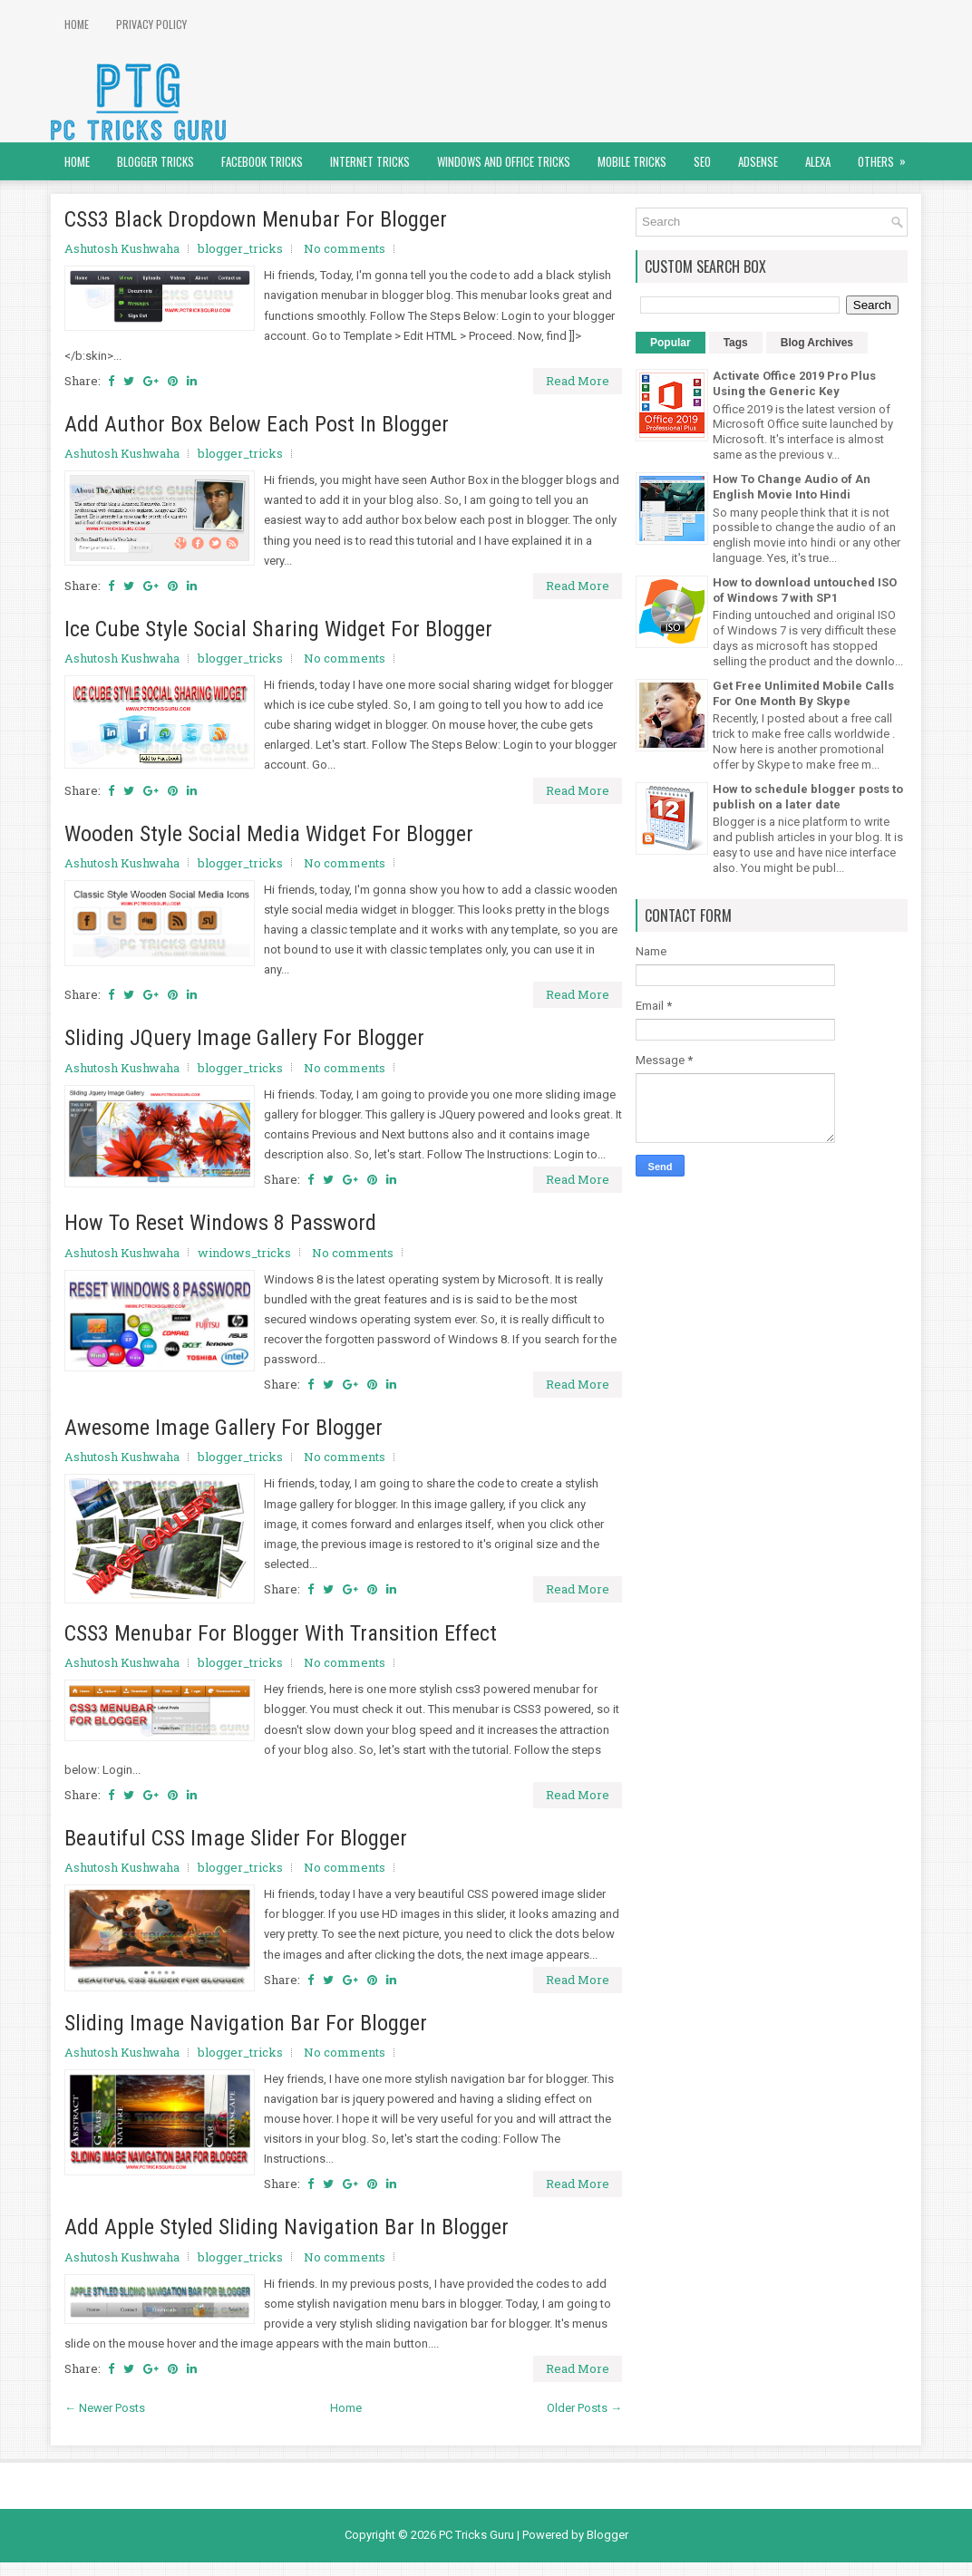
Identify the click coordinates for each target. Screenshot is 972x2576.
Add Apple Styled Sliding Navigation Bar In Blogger (286, 2227)
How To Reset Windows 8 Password (220, 1223)
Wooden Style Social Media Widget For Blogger (268, 834)
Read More (577, 381)
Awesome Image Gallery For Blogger (223, 1427)
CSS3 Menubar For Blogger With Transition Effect (280, 1633)
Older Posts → (584, 2408)
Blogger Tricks (155, 161)
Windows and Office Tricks (503, 161)
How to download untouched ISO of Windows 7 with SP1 (805, 590)
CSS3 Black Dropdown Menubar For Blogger (255, 219)
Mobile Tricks (632, 161)
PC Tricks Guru (476, 2535)
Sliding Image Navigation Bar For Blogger (245, 2023)
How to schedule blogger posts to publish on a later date (808, 796)
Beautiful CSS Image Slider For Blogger (235, 1838)
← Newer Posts (104, 2408)
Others (888, 156)
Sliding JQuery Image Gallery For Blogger (244, 1038)
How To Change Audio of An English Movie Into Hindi (791, 486)
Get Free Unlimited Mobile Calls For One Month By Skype (803, 693)
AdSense (758, 161)
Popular (670, 342)
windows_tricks (244, 1252)
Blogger (607, 2535)
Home (76, 24)
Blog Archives (817, 342)
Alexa (818, 161)
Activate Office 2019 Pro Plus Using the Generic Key (794, 383)
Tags (736, 342)
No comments (344, 248)
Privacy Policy (151, 24)
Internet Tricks (370, 161)
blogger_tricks (240, 248)
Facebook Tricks (262, 161)
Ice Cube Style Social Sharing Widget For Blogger (278, 629)
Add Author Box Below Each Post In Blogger (256, 424)
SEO (702, 161)
